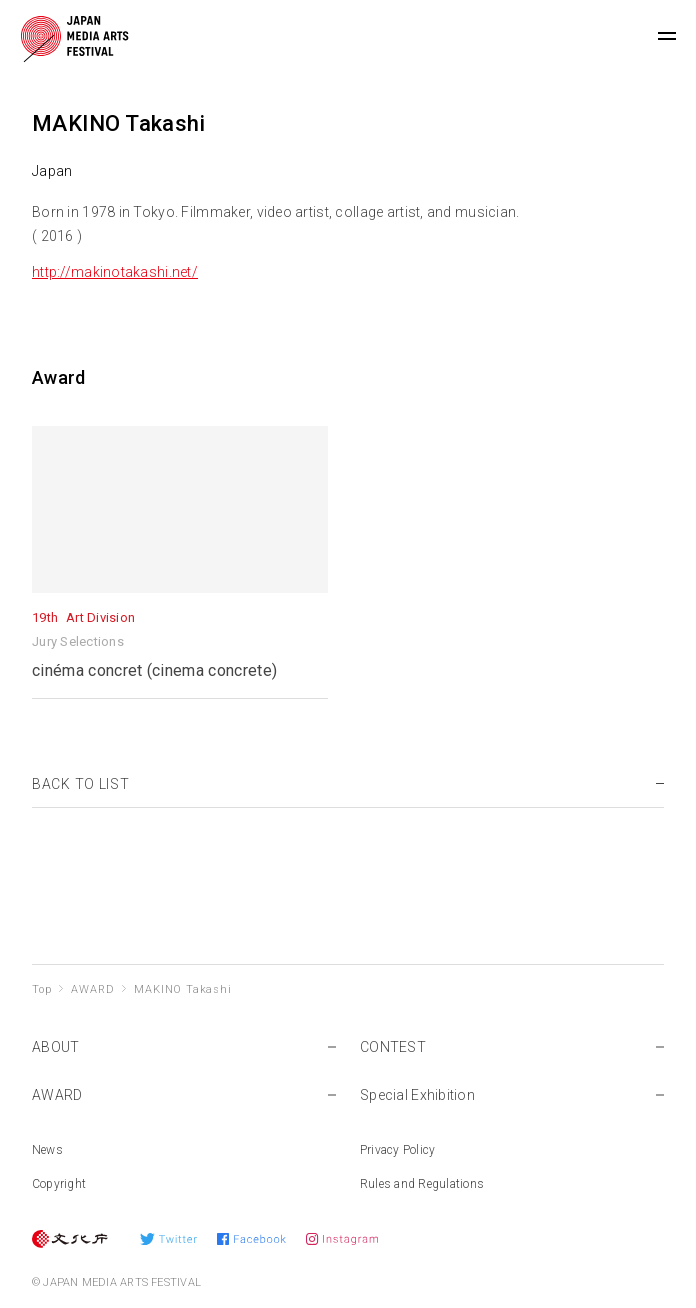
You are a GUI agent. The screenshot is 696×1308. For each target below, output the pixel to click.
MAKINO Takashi (182, 989)
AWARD (92, 989)
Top (41, 989)
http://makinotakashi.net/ (115, 272)
